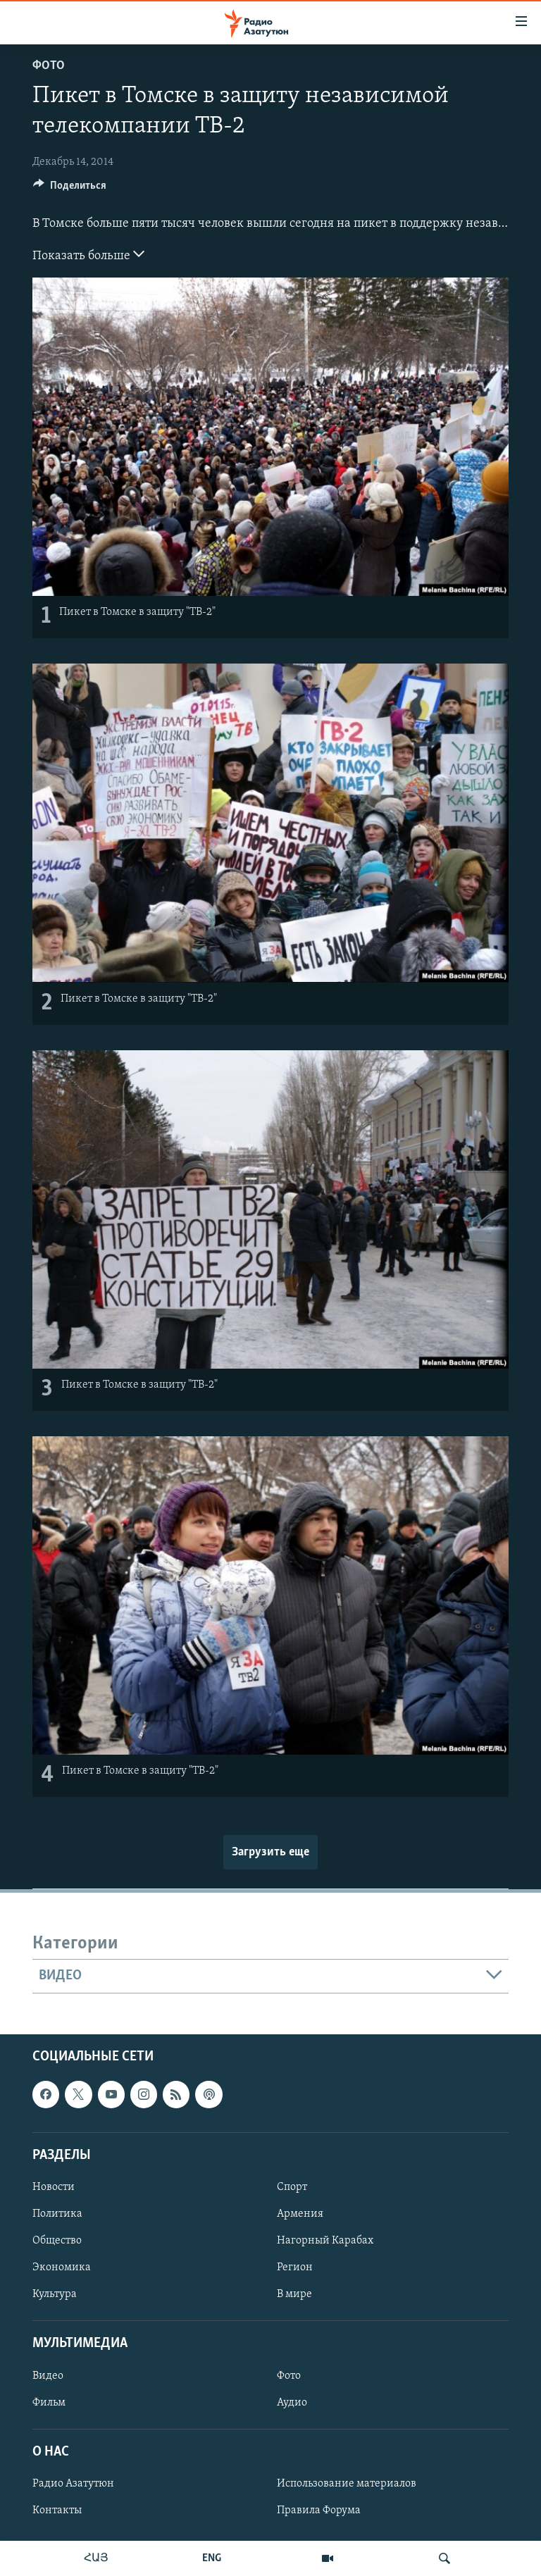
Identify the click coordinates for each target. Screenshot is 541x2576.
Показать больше (88, 254)
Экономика (61, 2267)
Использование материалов (346, 2483)
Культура (54, 2294)
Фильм (49, 2402)
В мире (294, 2294)
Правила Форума (319, 2510)
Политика (57, 2214)
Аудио (292, 2402)
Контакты (57, 2510)
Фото (48, 66)
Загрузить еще (270, 1852)
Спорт (292, 2187)
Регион (295, 2267)
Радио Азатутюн (73, 2483)
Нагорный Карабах (325, 2240)
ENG (211, 2558)
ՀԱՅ (96, 2558)
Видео (47, 2375)
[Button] (69, 188)
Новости (53, 2187)
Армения (300, 2214)
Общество (57, 2240)
